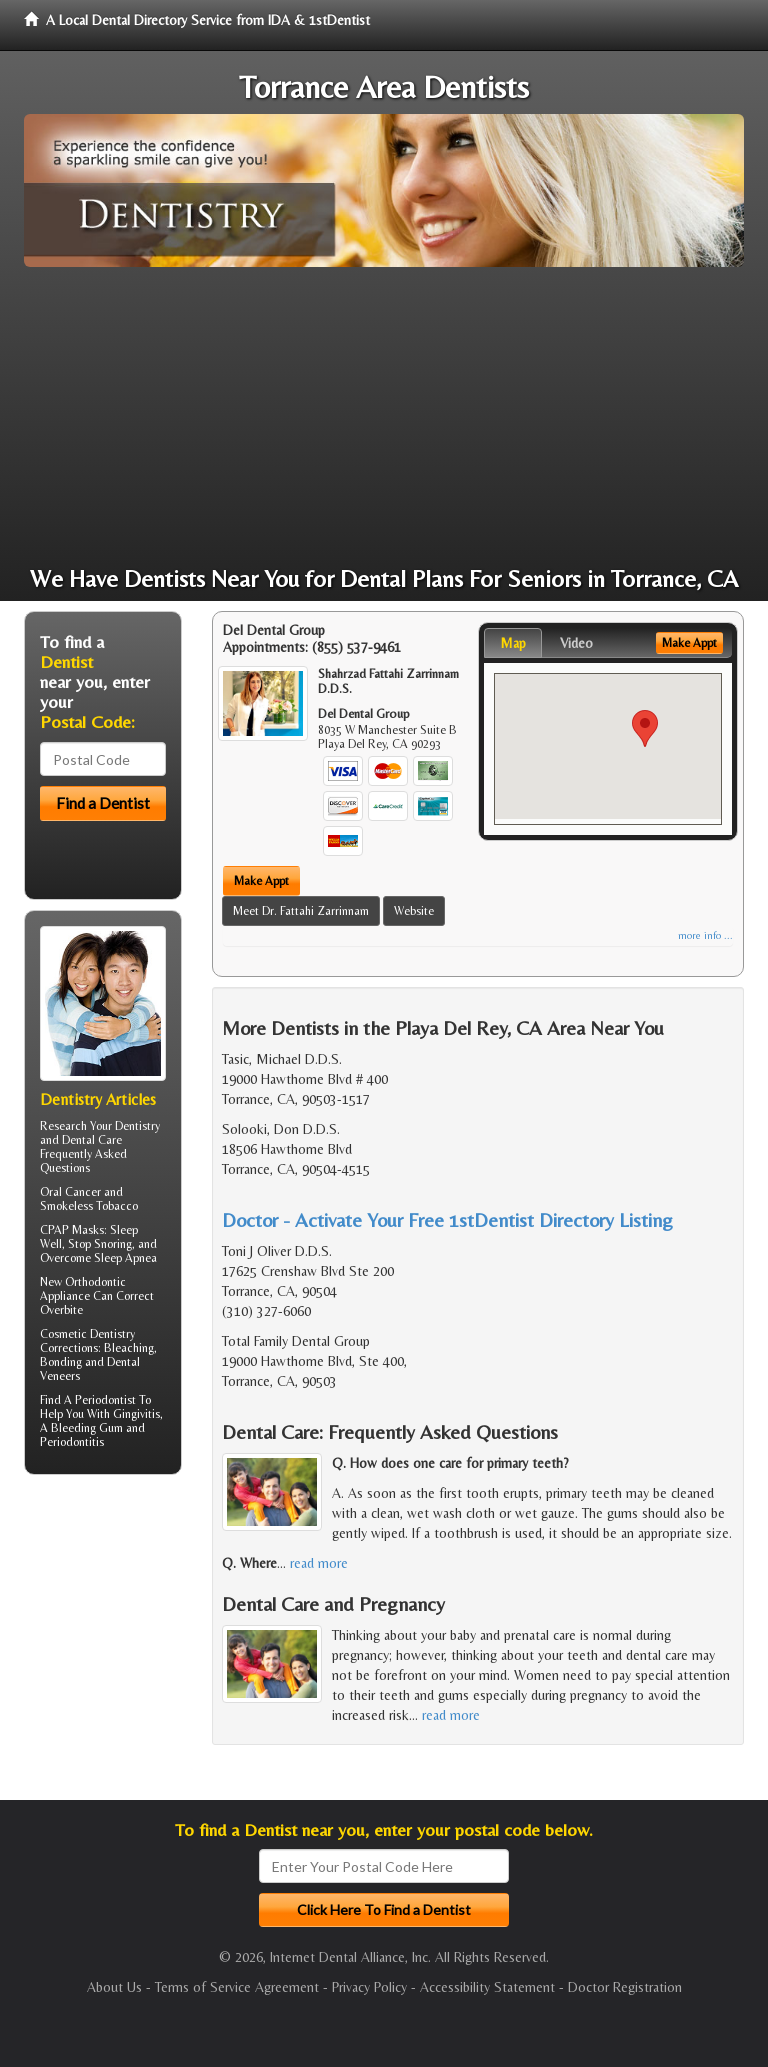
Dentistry (137, 1126)
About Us (114, 1987)
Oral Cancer (70, 1192)
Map (513, 643)
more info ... (705, 935)
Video (576, 643)
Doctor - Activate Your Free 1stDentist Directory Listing (447, 1219)
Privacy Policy (369, 1987)
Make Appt (261, 881)
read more (319, 1563)
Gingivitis (136, 1414)
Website (414, 911)
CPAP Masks (72, 1230)
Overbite (61, 1310)
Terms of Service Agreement (237, 1987)
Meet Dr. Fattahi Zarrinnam (301, 911)
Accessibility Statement (487, 1987)
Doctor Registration (625, 1987)
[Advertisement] (384, 417)
